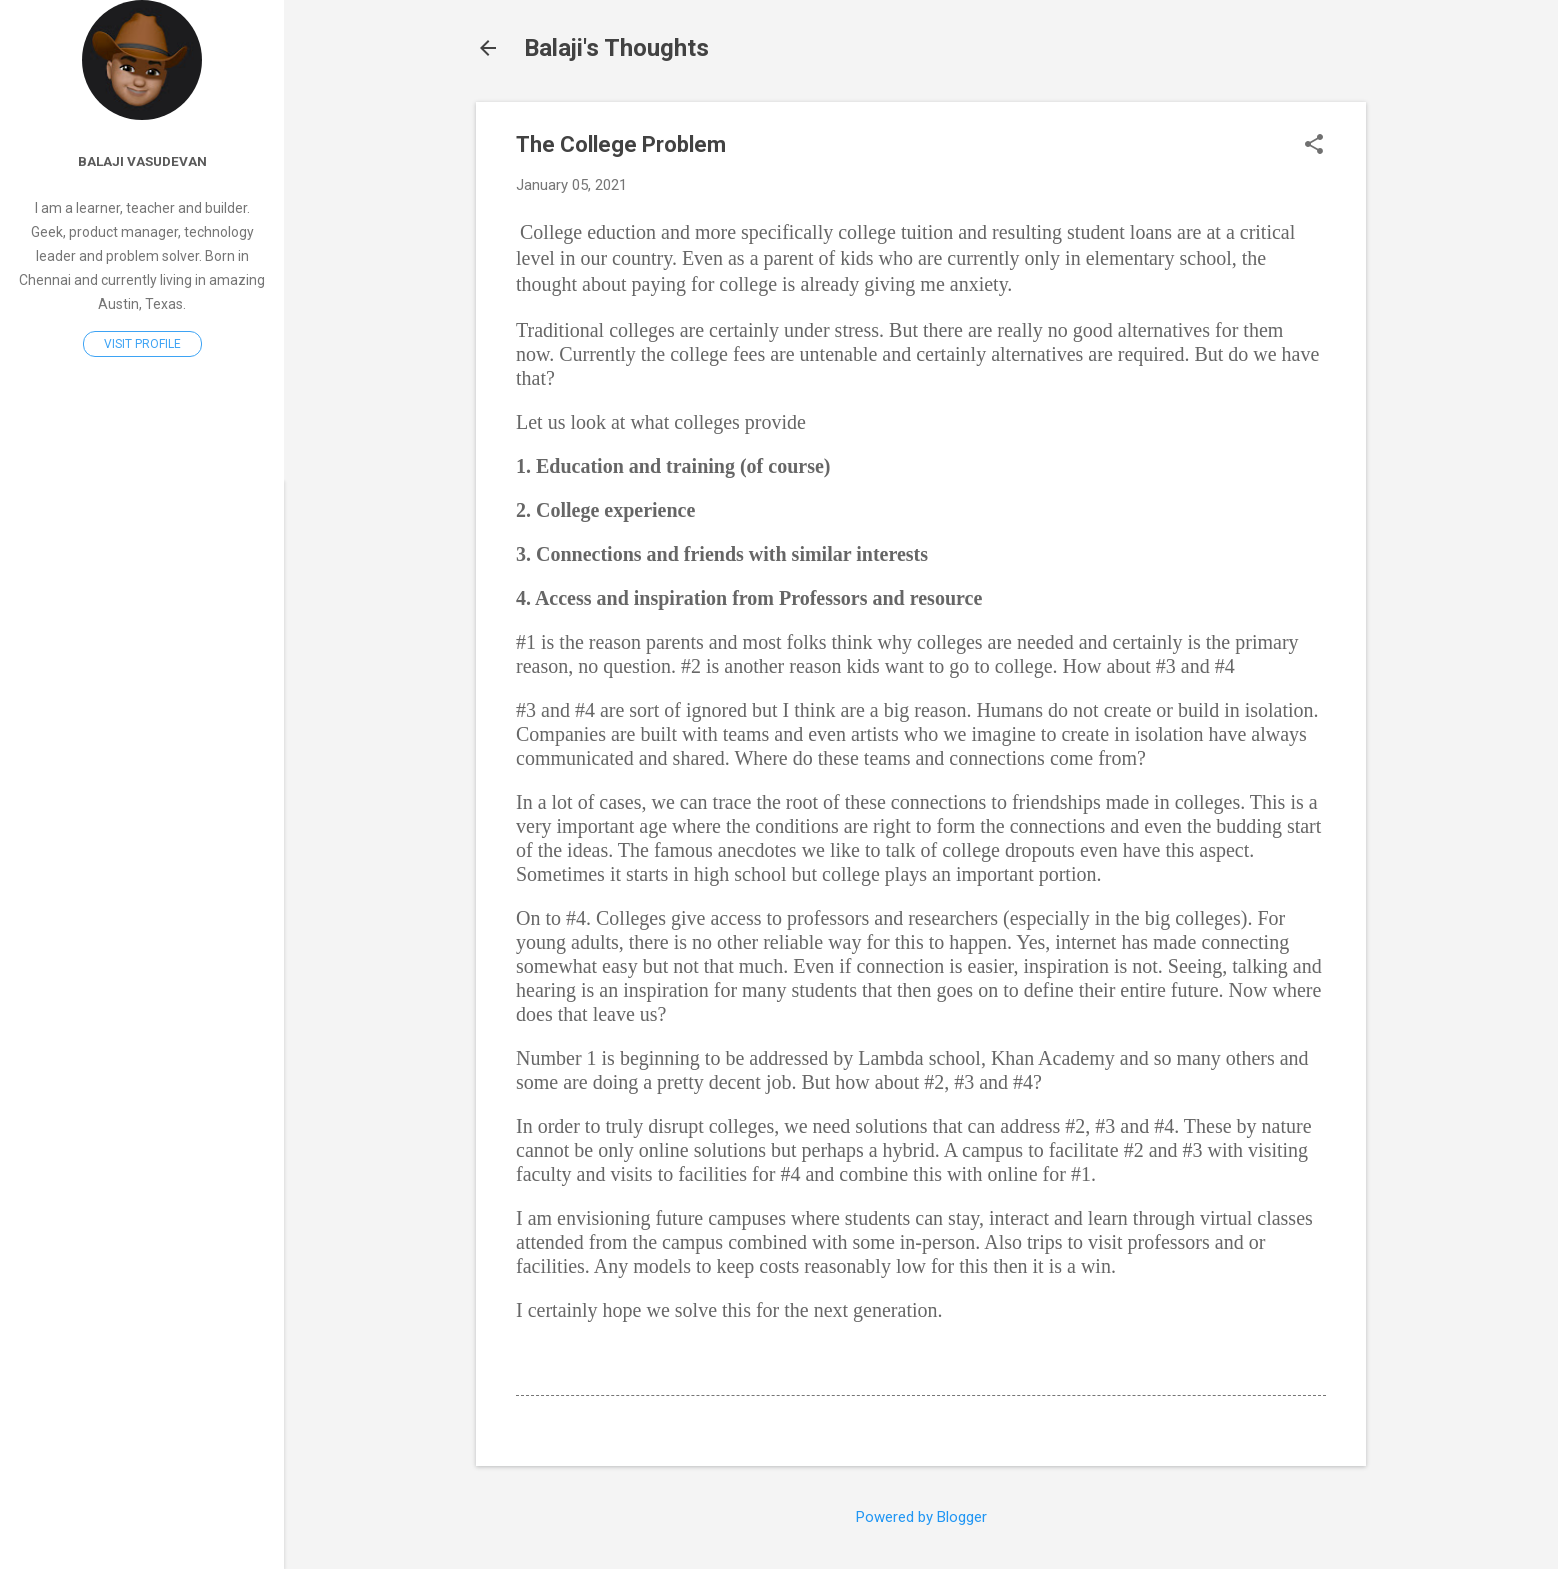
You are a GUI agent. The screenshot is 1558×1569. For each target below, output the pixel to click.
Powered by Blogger (921, 1517)
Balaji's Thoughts (616, 48)
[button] (1314, 146)
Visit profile (142, 344)
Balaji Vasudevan (142, 161)
